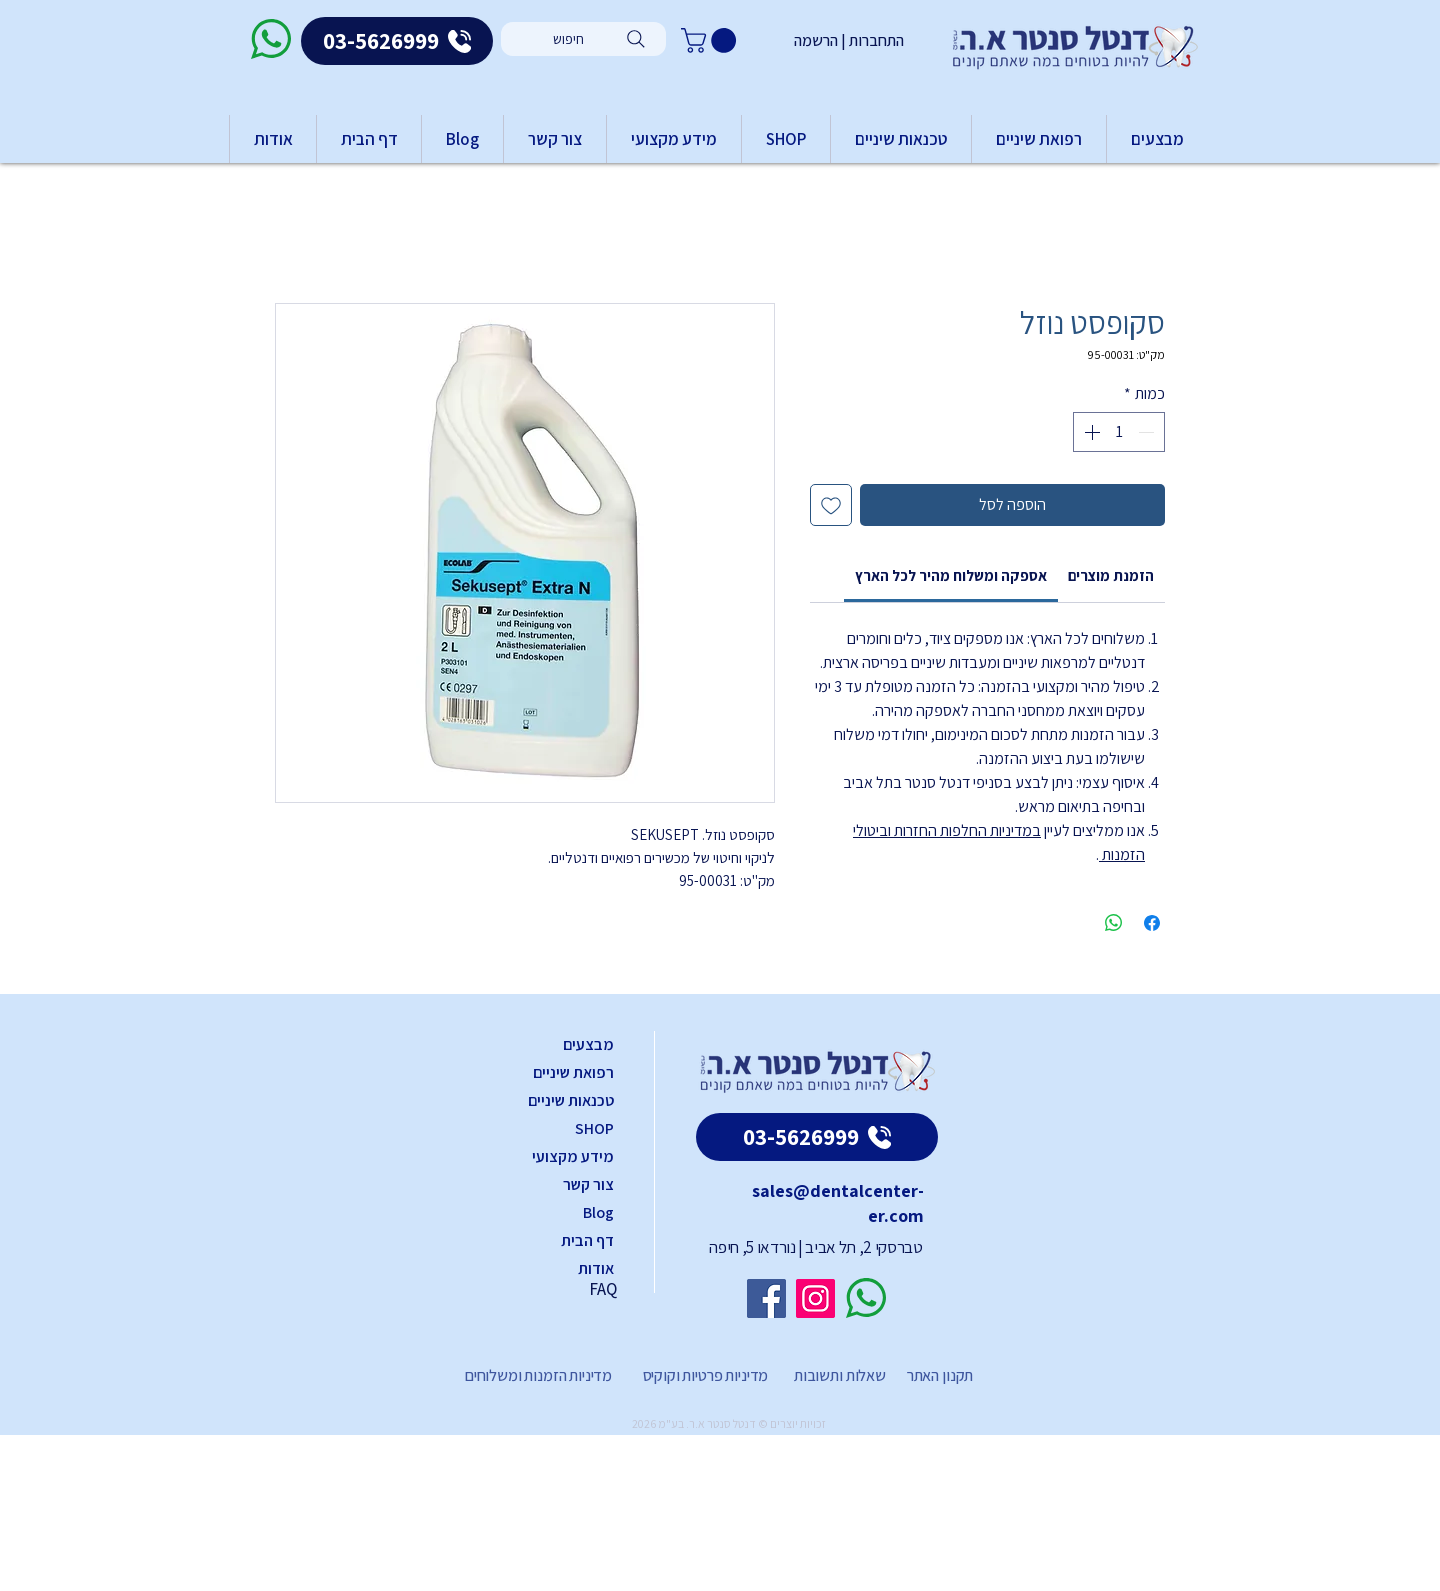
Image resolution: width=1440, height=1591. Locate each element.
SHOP (594, 1128)
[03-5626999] (397, 41)
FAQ (603, 1289)
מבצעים (588, 1044)
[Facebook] (766, 1298)
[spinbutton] (1119, 432)
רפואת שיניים (573, 1072)
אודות (596, 1268)
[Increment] (1090, 432)
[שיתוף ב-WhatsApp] (1114, 923)
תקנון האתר (940, 1375)
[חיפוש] (583, 39)
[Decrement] (1148, 432)
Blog (598, 1212)
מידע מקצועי (573, 1156)
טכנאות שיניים (571, 1100)
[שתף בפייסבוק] (1152, 923)
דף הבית (587, 1240)
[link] (951, 575)
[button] (711, 40)
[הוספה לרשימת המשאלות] (831, 505)
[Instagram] (815, 1298)
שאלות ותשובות (838, 1375)
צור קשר (588, 1184)
